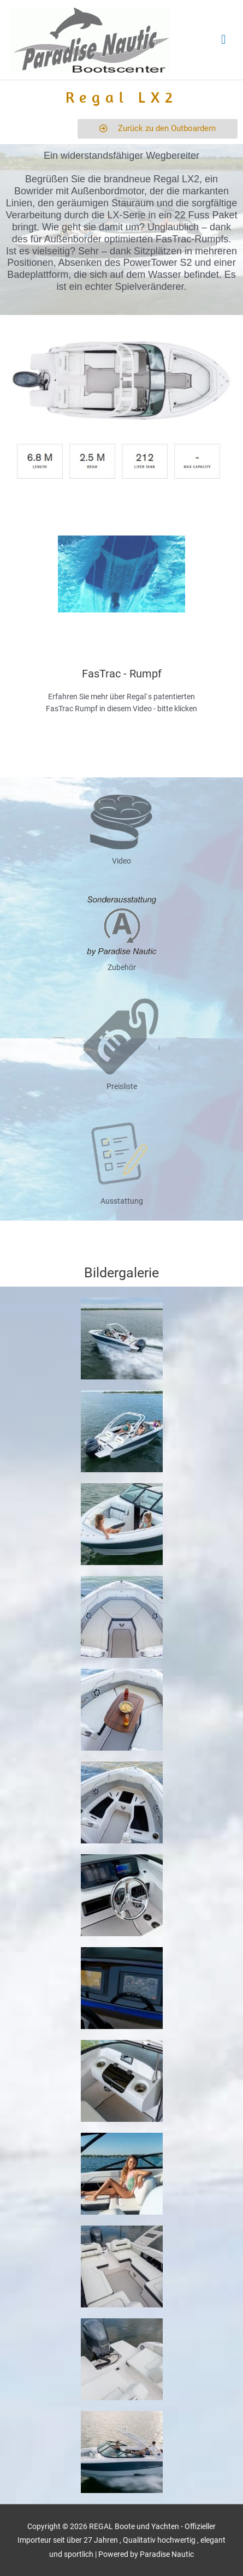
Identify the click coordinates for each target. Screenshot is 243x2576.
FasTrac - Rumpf (122, 673)
